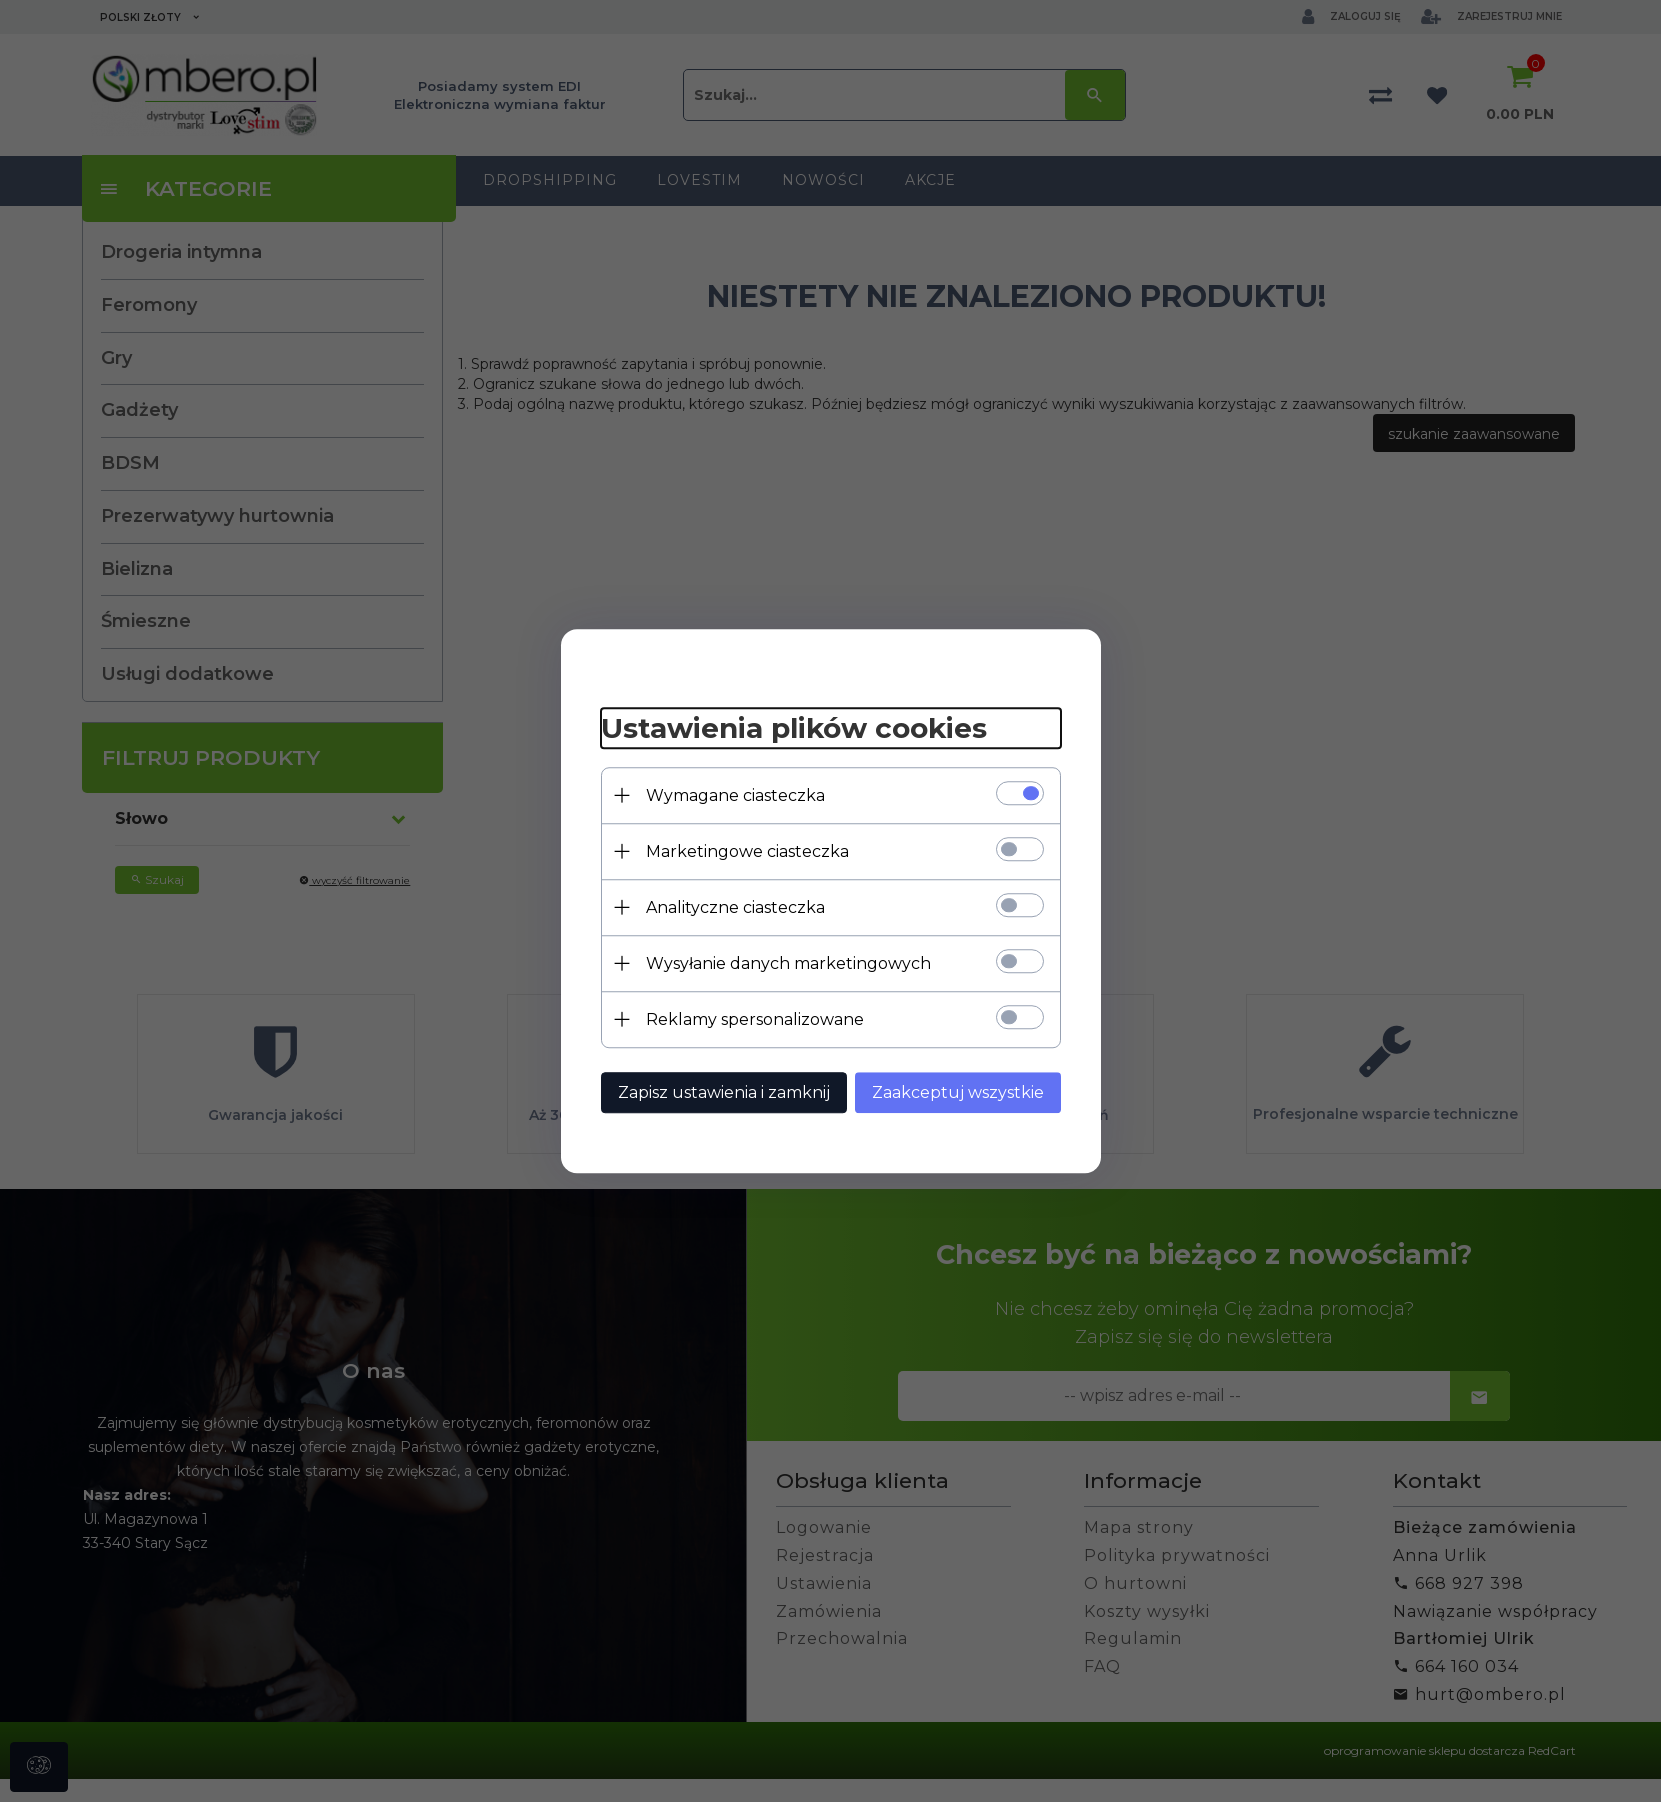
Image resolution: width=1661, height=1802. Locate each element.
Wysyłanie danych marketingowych (788, 963)
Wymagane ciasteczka (735, 795)
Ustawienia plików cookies (794, 728)
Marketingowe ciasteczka (747, 851)
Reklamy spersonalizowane (755, 1019)
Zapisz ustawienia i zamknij (724, 1092)
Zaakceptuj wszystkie (958, 1092)
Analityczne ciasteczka (735, 907)
